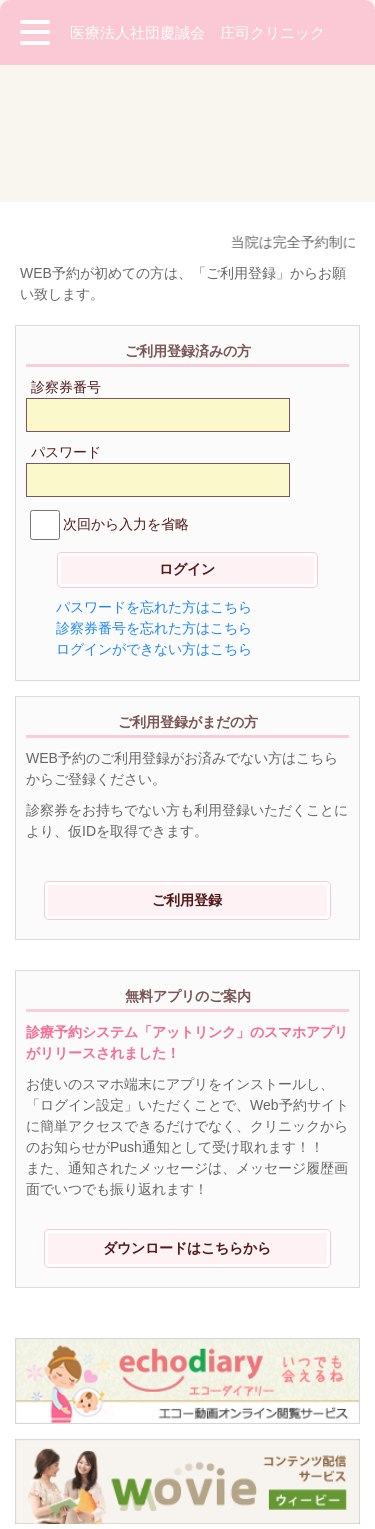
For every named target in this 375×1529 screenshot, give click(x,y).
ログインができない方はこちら (154, 512)
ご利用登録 (187, 763)
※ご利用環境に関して (90, 1427)
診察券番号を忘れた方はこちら (154, 491)
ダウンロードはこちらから (187, 1111)
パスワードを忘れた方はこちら (154, 470)
